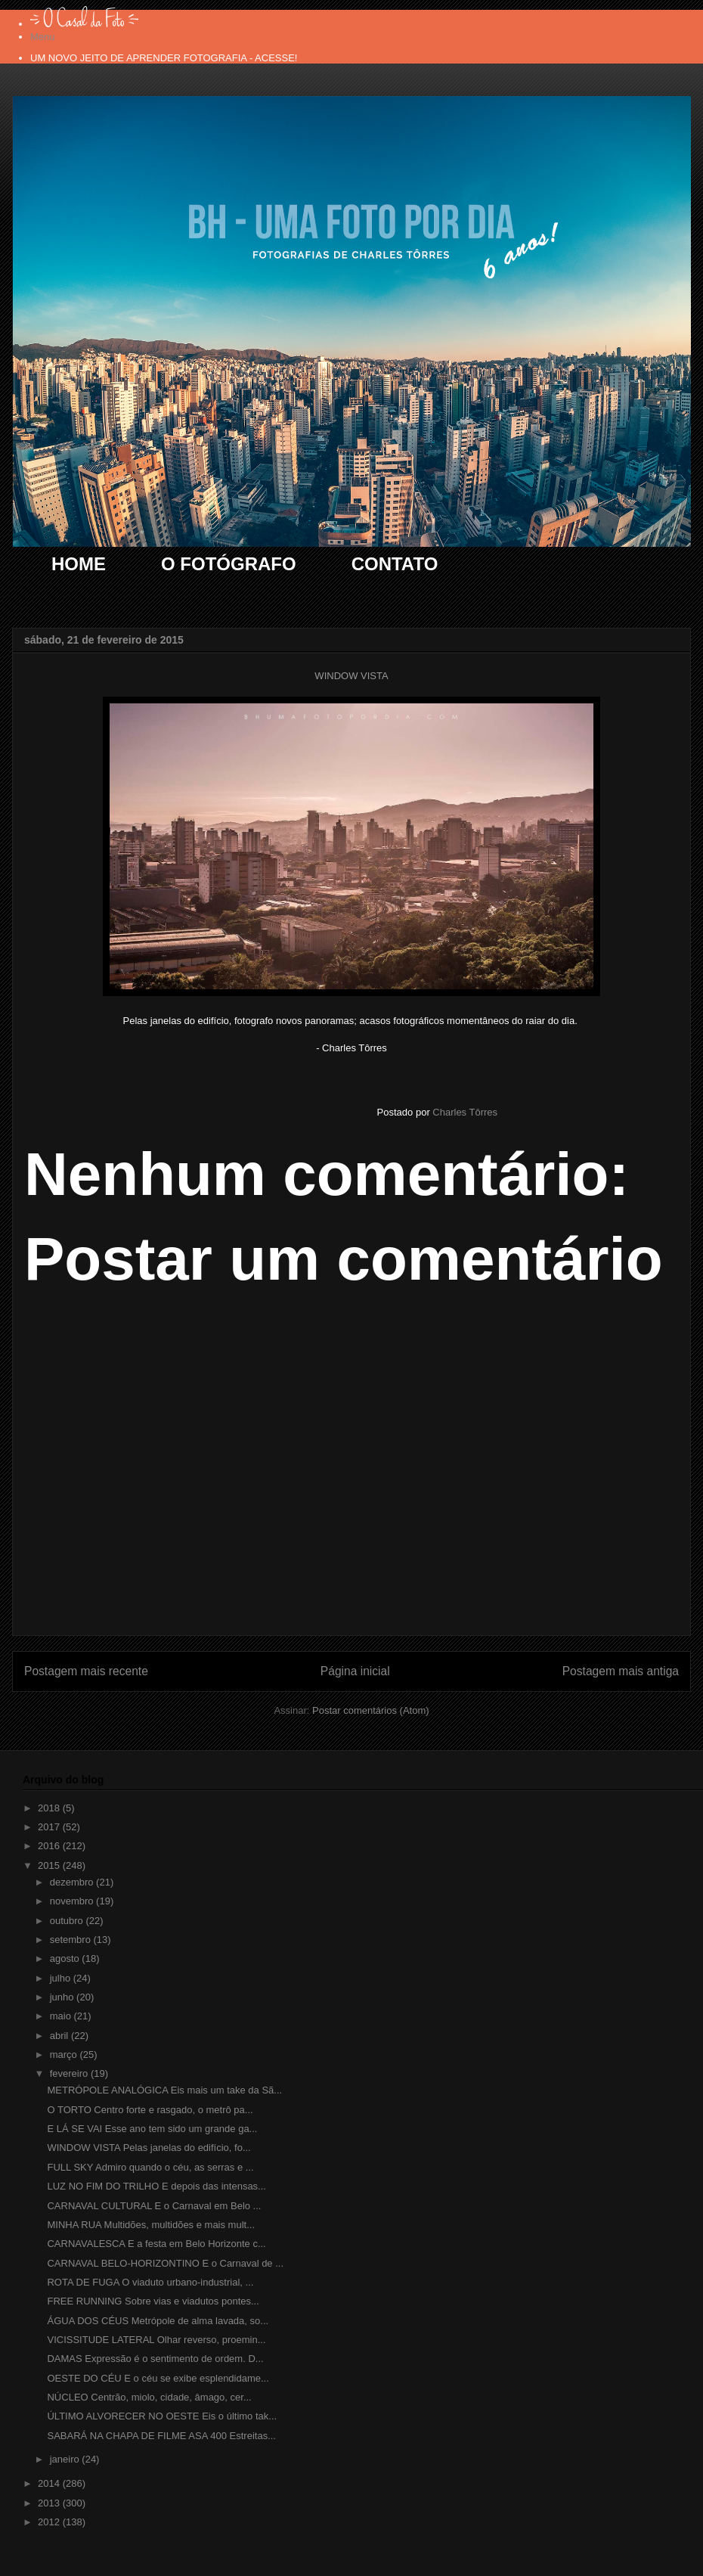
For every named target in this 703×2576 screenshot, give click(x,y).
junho (63, 1997)
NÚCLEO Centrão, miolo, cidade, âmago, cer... (149, 2397)
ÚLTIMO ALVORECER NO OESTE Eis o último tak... (162, 2416)
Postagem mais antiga (620, 1671)
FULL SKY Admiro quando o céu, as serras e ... (150, 2167)
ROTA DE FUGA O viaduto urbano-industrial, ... (150, 2282)
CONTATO (395, 564)
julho (61, 1978)
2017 (50, 1827)
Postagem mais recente (86, 1671)
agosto (66, 1958)
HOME (78, 564)
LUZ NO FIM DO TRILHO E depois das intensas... (156, 2186)
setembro (72, 1939)
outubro (68, 1920)
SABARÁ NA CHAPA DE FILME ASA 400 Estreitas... (161, 2435)
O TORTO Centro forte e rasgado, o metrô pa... (149, 2109)
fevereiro (70, 2073)
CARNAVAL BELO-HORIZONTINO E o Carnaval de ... (165, 2263)
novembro (73, 1901)
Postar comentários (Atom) (370, 1710)
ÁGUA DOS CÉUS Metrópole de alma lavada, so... (157, 2320)
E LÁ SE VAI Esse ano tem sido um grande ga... (152, 2128)
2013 (50, 2503)
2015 (50, 1865)
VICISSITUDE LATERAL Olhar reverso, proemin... (156, 2339)
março (65, 2054)
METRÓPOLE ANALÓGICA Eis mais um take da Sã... (164, 2090)
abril (60, 2035)
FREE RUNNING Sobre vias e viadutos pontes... (153, 2301)
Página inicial (355, 1671)
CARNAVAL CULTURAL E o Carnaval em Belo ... (154, 2205)
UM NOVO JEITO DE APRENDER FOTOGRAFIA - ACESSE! (163, 58)
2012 (50, 2522)
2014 (50, 2483)
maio (62, 2016)
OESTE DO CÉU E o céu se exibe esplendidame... (157, 2378)
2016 (50, 1845)
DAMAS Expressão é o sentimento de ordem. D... (155, 2358)
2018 (50, 1808)
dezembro (73, 1882)
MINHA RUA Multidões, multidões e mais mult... (151, 2224)
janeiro (66, 2459)
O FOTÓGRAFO (228, 564)
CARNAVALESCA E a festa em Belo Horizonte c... (156, 2243)
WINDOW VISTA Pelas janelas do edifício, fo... (148, 2147)
